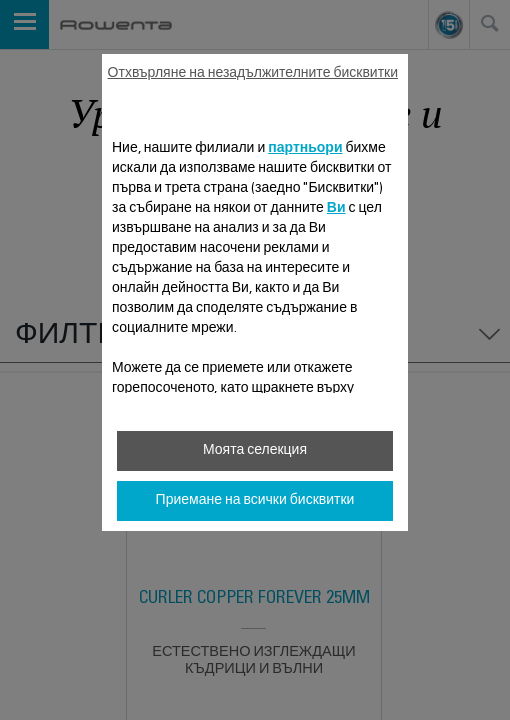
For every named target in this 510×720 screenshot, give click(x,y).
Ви (336, 209)
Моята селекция (255, 451)
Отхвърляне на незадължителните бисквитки (253, 74)
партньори (305, 149)
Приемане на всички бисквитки (255, 501)
